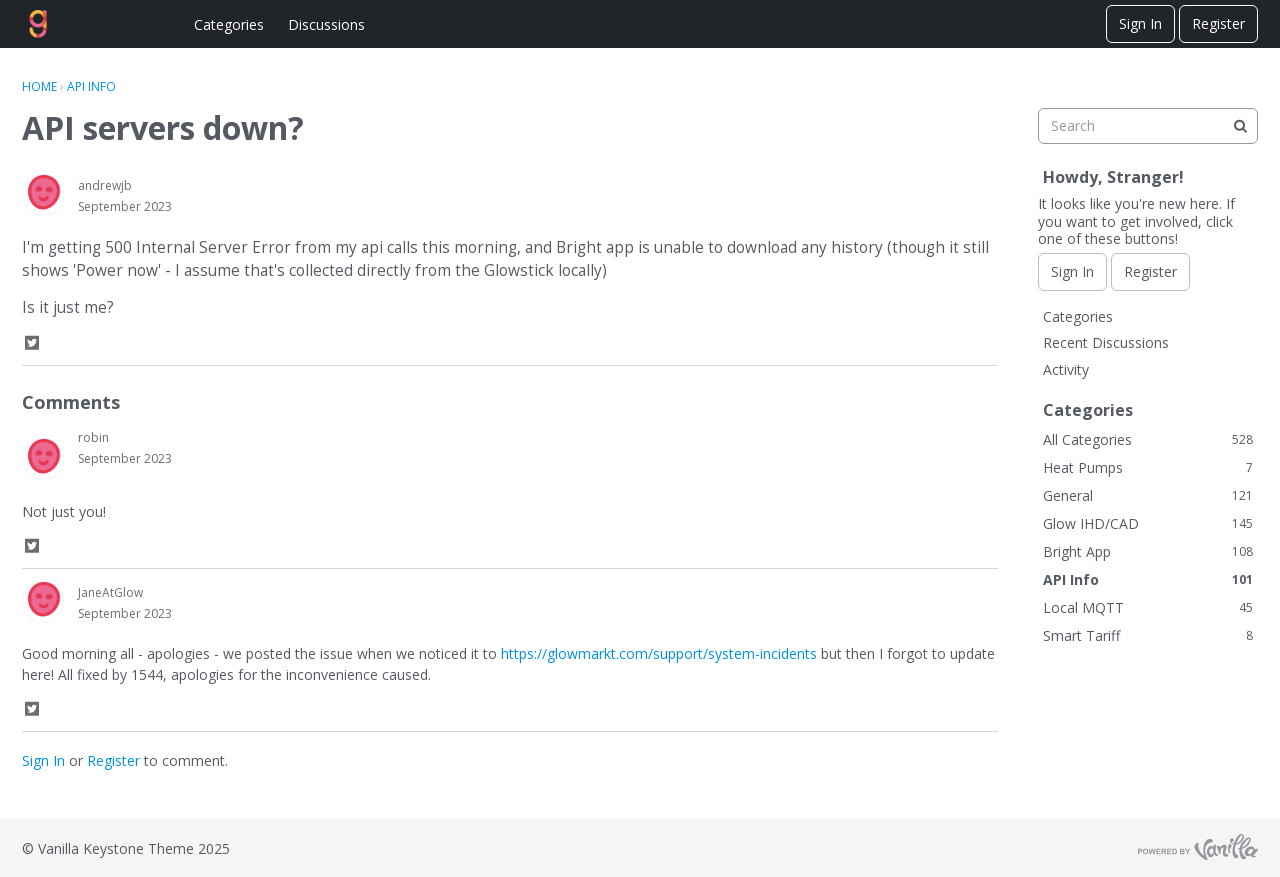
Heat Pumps (1148, 467)
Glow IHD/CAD (1148, 523)
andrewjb (105, 185)
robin (93, 437)
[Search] (1240, 126)
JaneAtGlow (110, 592)
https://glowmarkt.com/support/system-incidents (659, 653)
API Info (1148, 579)
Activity (1066, 369)
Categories (229, 24)
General (1148, 495)
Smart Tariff (1148, 635)
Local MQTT (1148, 607)
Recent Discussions (1106, 342)
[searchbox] (1148, 126)
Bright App (1148, 551)
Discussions (326, 24)
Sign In (1140, 23)
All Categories (1148, 439)
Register (1218, 23)
